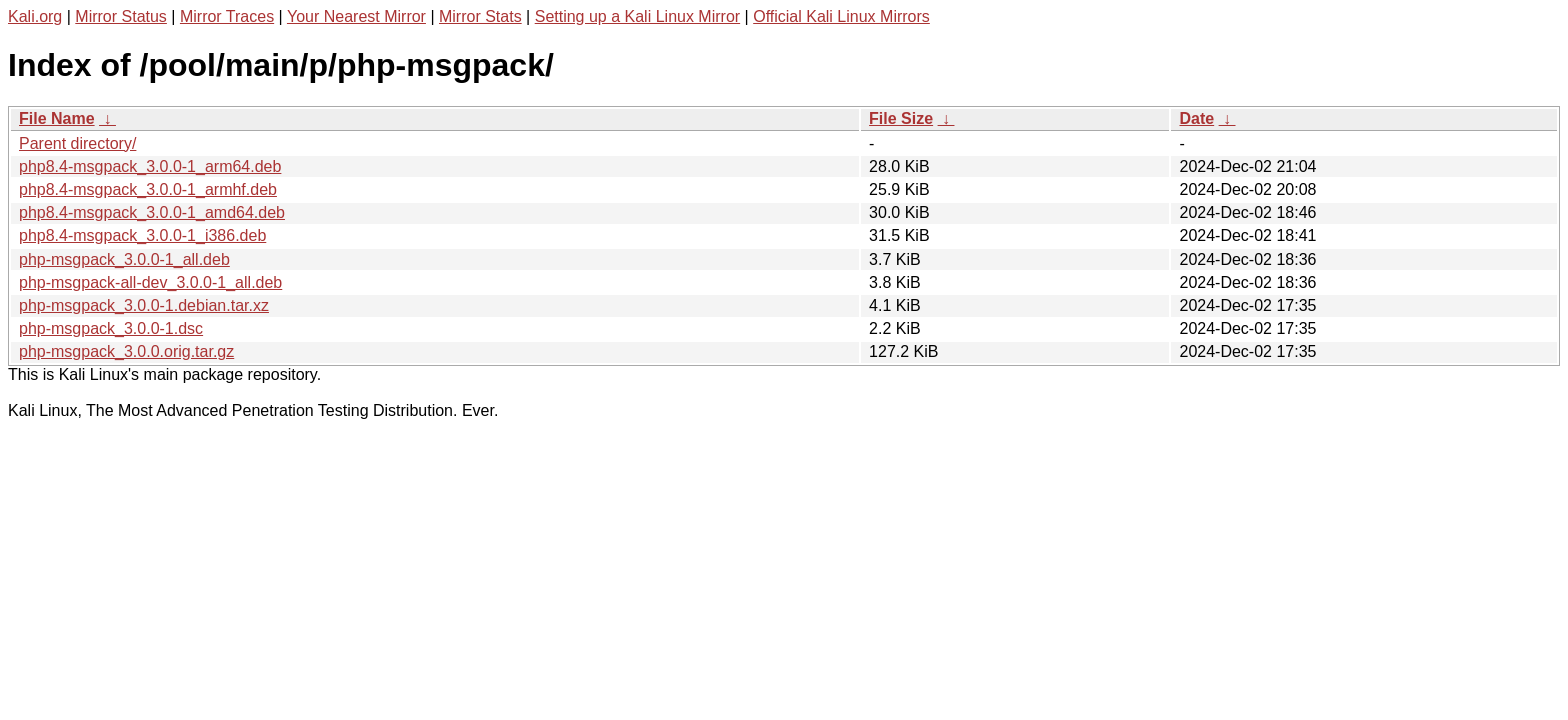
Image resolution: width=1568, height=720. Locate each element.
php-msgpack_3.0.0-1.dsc (111, 328)
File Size (901, 118)
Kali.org (35, 16)
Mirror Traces (227, 16)
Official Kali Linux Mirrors (841, 16)
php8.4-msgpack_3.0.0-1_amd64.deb (152, 212)
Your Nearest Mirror (356, 16)
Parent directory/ (77, 143)
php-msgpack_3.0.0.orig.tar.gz (126, 351)
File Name (57, 118)
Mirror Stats (480, 16)
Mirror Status (121, 16)
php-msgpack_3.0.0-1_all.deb (124, 259)
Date (1196, 118)
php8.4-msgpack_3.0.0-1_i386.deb (142, 235)
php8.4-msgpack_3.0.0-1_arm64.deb (150, 166)
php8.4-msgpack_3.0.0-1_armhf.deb (148, 189)
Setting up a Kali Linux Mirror (637, 16)
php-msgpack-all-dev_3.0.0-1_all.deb (150, 282)
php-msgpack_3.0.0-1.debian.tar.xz (144, 305)
